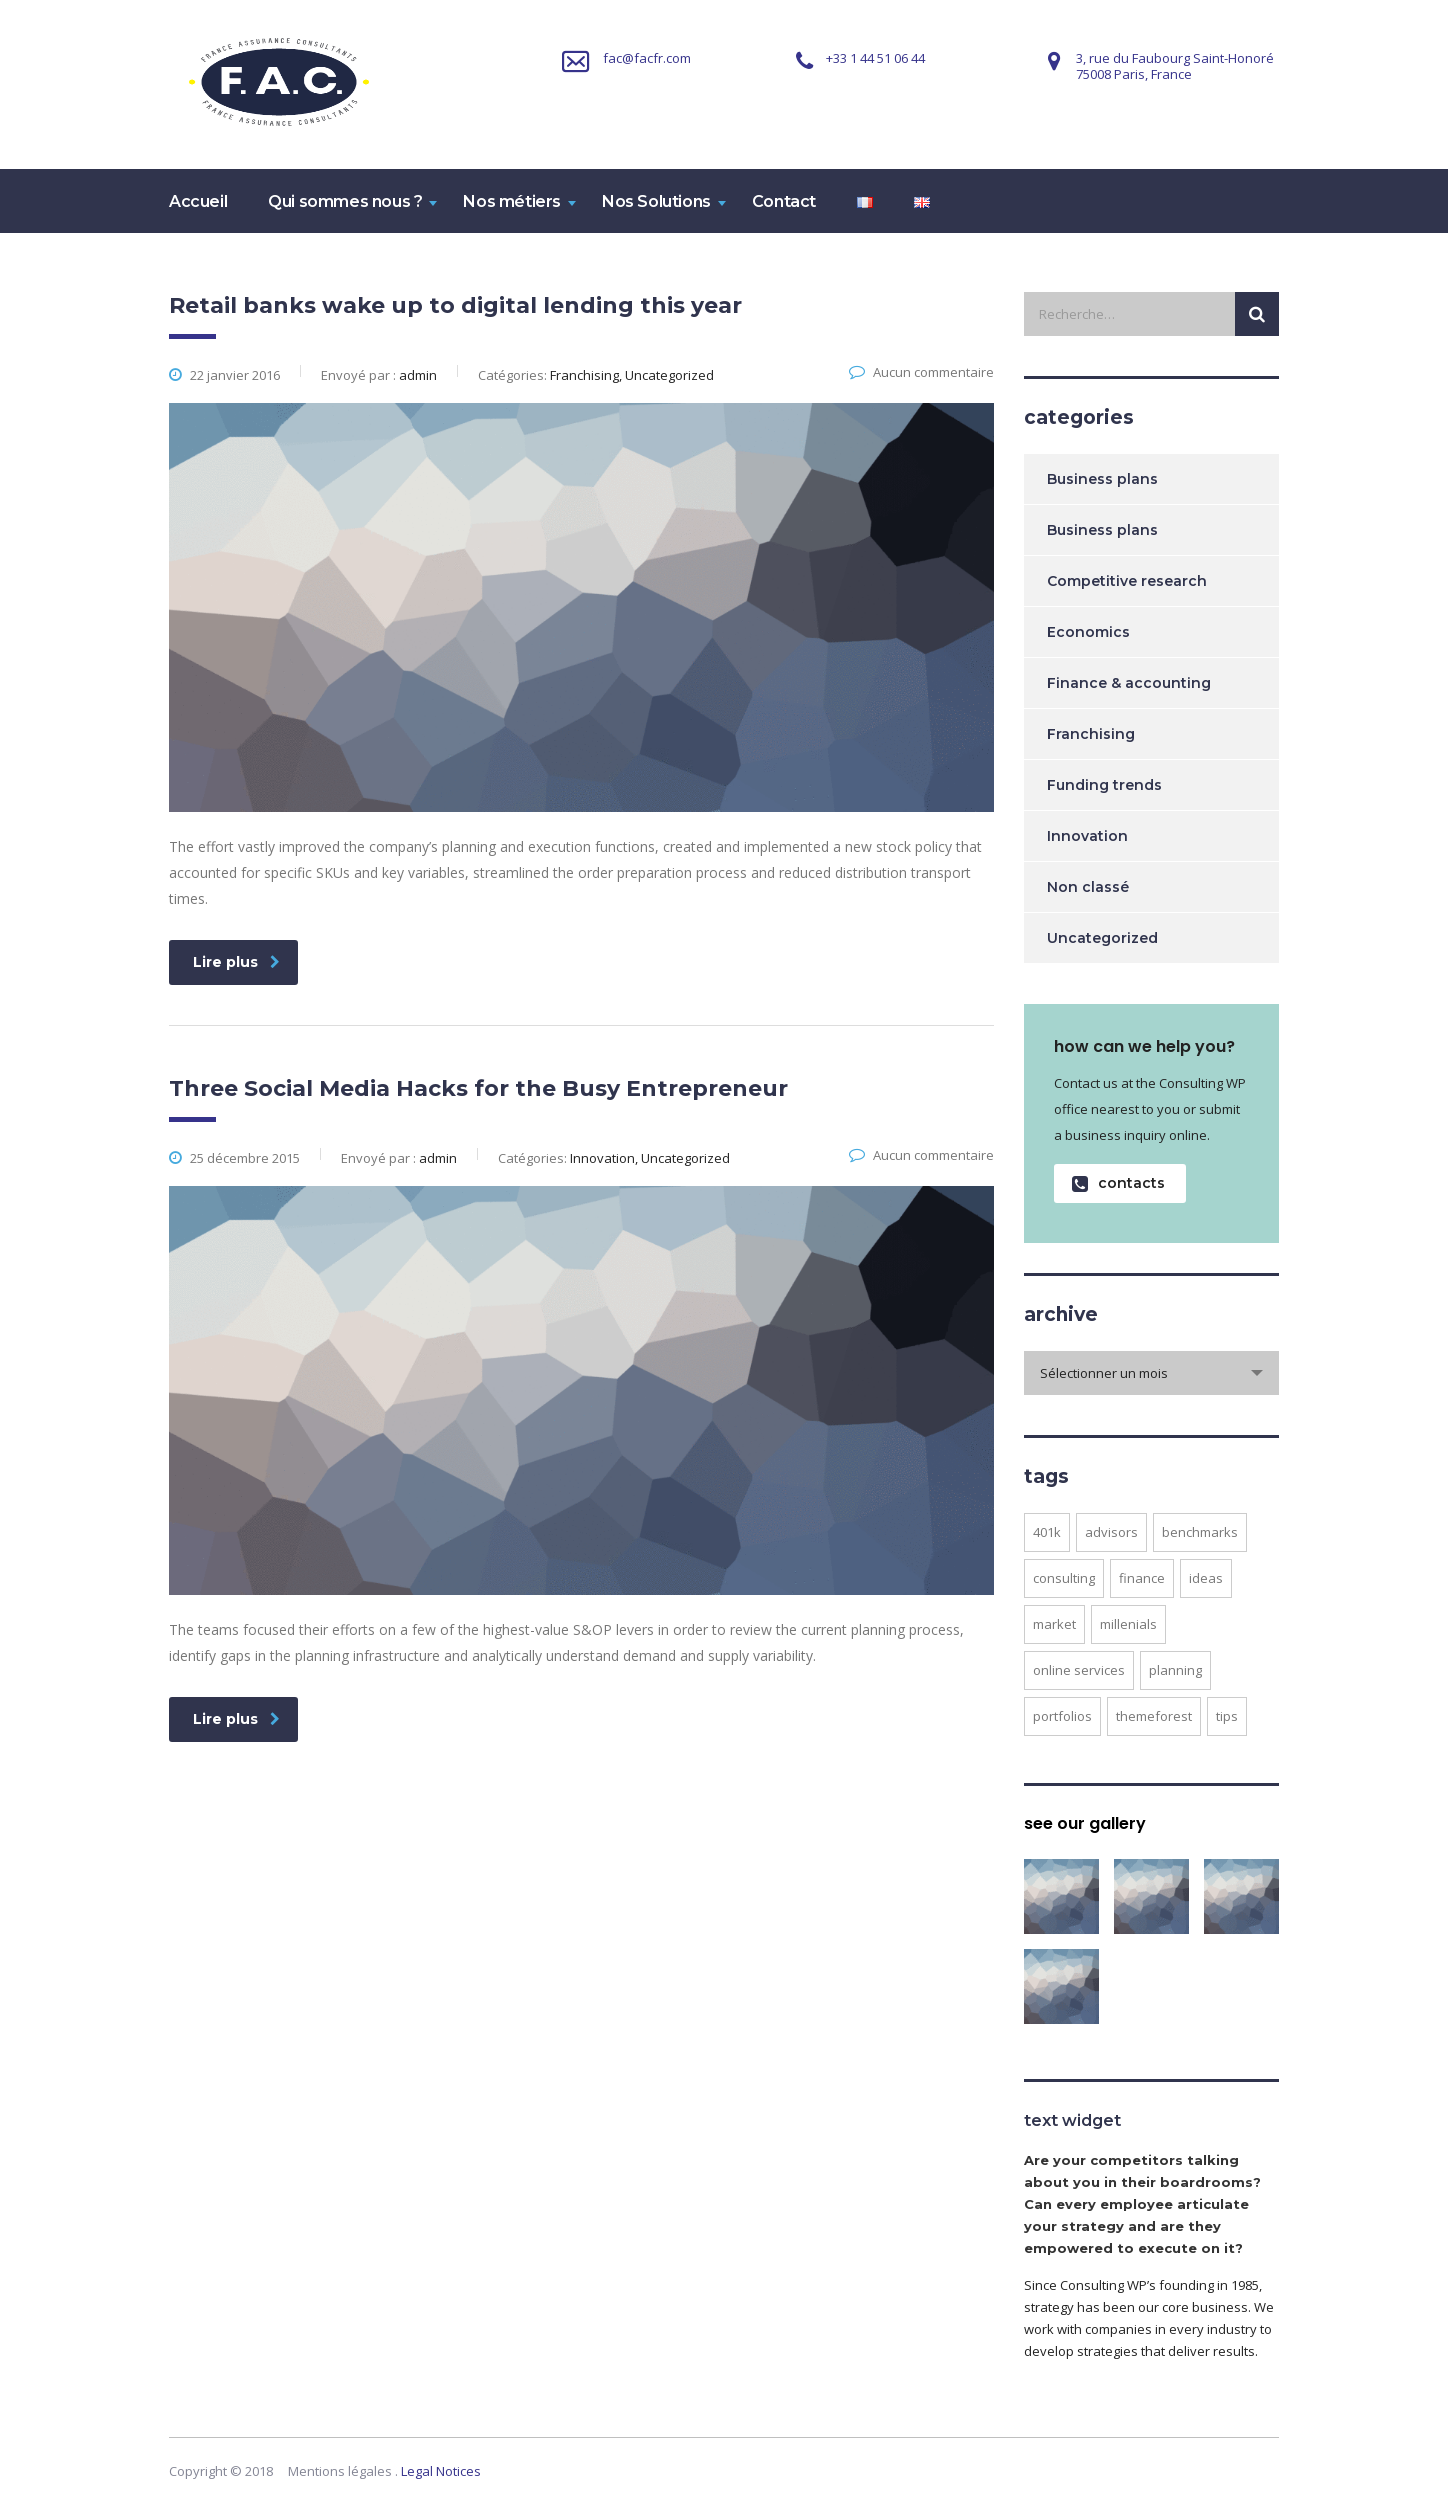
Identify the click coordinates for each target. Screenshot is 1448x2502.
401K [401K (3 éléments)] (1047, 1532)
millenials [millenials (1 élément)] (1128, 1624)
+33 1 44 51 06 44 (875, 58)
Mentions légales (340, 2471)
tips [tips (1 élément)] (1227, 1716)
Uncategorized (1102, 938)
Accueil (198, 201)
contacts (1118, 1183)
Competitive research (1127, 581)
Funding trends (1104, 785)
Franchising (1091, 734)
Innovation (1087, 836)
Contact (784, 201)
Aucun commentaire (921, 372)
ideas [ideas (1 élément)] (1206, 1578)
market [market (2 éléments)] (1054, 1624)
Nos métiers (512, 201)
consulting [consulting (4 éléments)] (1064, 1578)
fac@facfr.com (647, 58)
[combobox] (1151, 1373)
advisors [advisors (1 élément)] (1111, 1532)
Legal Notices (441, 2471)
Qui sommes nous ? (345, 201)
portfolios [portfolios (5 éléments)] (1062, 1716)
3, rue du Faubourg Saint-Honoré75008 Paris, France (1175, 66)
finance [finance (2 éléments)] (1142, 1578)
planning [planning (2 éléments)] (1175, 1670)
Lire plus (236, 962)
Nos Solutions (656, 201)
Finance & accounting (1129, 683)
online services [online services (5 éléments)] (1079, 1670)
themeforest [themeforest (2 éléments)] (1154, 1716)
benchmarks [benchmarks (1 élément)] (1200, 1532)
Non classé (1088, 887)
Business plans (1102, 479)
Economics (1088, 632)
